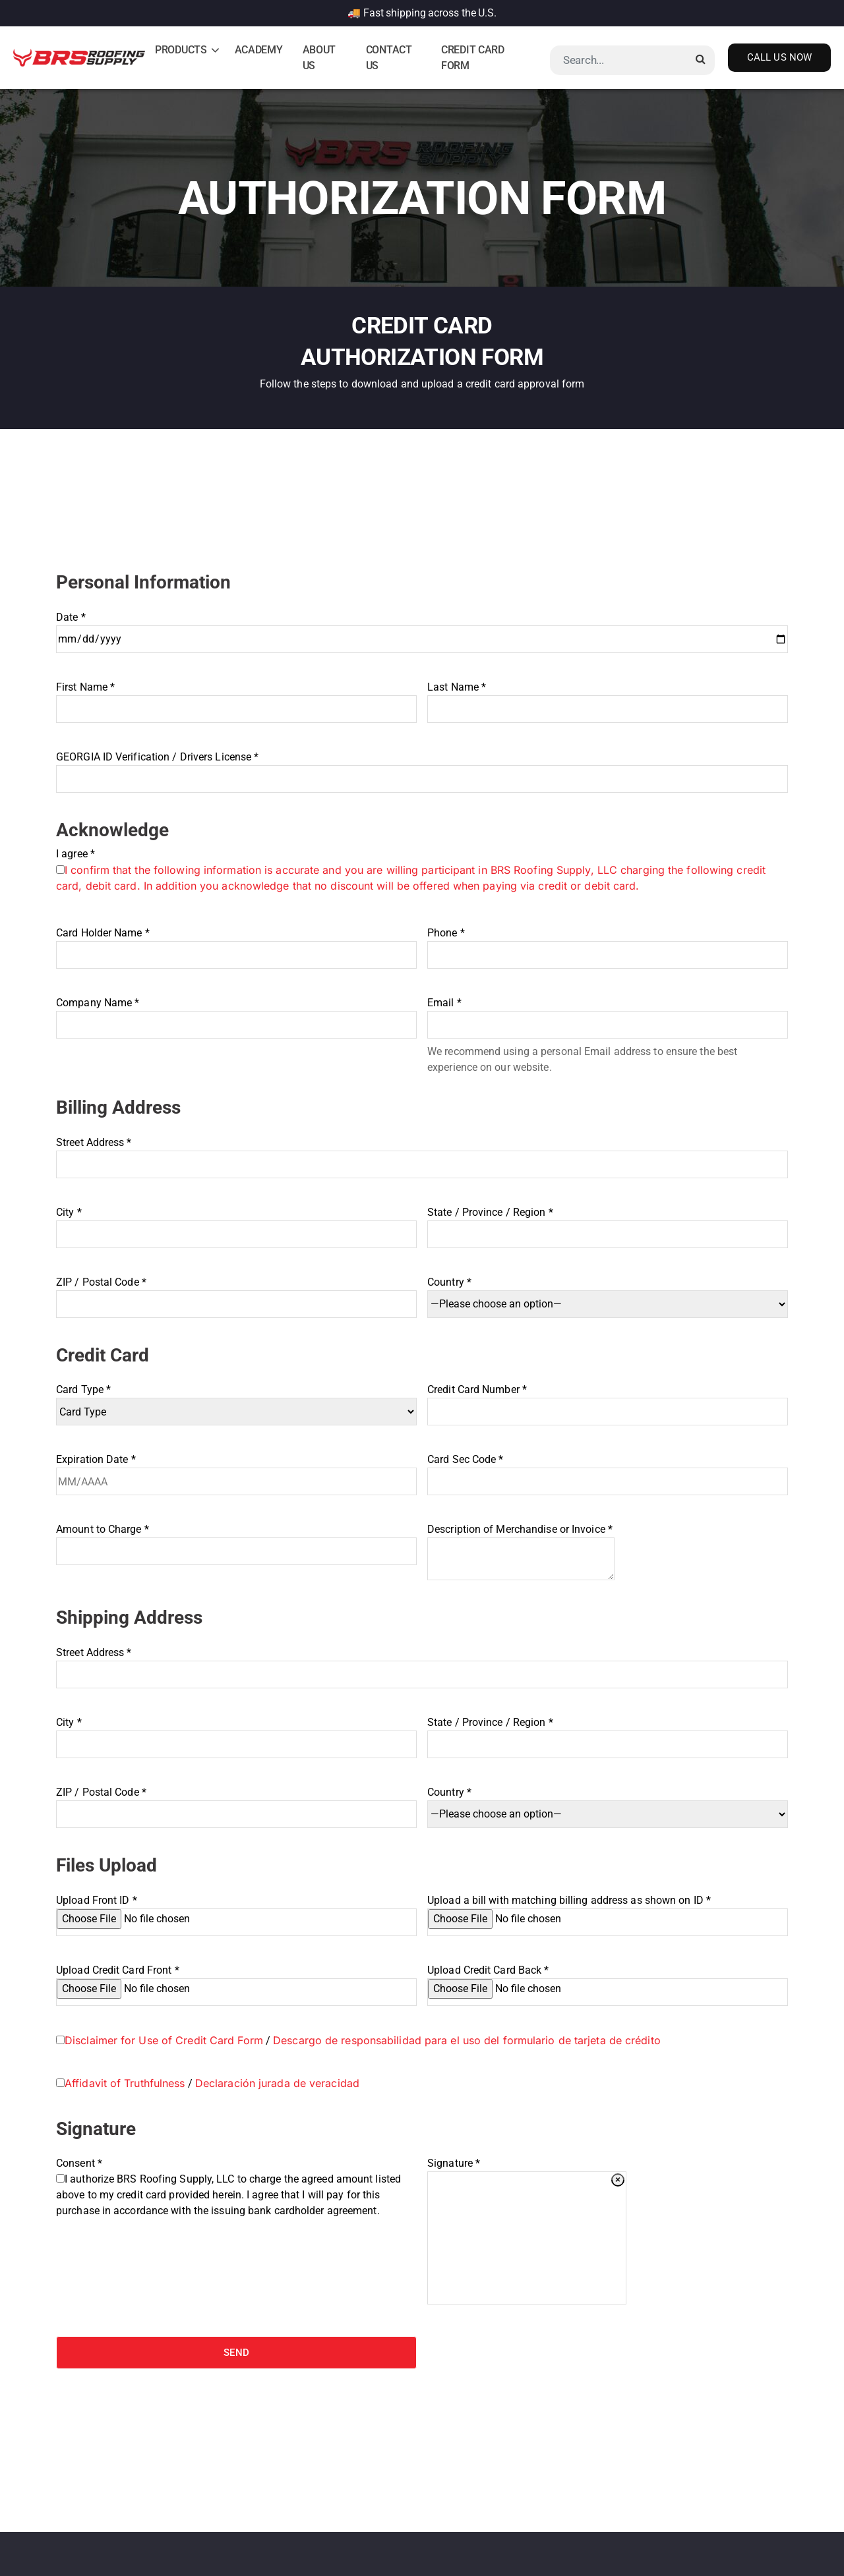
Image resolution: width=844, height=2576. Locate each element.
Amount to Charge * (236, 1540)
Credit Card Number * (607, 1400)
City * (236, 1223)
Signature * (453, 2163)
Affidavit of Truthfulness (125, 2083)
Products (181, 49)
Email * (607, 1013)
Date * (422, 628)
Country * (607, 1293)
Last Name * (607, 698)
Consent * (236, 2187)
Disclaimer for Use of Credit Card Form (164, 2040)
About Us (319, 57)
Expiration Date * (236, 1470)
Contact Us (389, 57)
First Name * (236, 698)
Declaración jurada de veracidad (277, 2083)
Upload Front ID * (236, 1909)
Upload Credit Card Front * (236, 1979)
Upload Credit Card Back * (607, 1979)
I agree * (422, 869)
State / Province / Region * (607, 1223)
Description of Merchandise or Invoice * (521, 1551)
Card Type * (236, 1400)
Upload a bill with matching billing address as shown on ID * (607, 1909)
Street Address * (422, 1153)
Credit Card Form (472, 57)
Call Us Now (779, 57)
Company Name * (236, 1013)
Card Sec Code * (607, 1470)
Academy (259, 49)
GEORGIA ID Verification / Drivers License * (422, 768)
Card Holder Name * (236, 944)
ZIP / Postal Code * (236, 1293)
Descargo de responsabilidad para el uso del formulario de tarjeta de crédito (467, 2040)
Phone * (607, 944)
